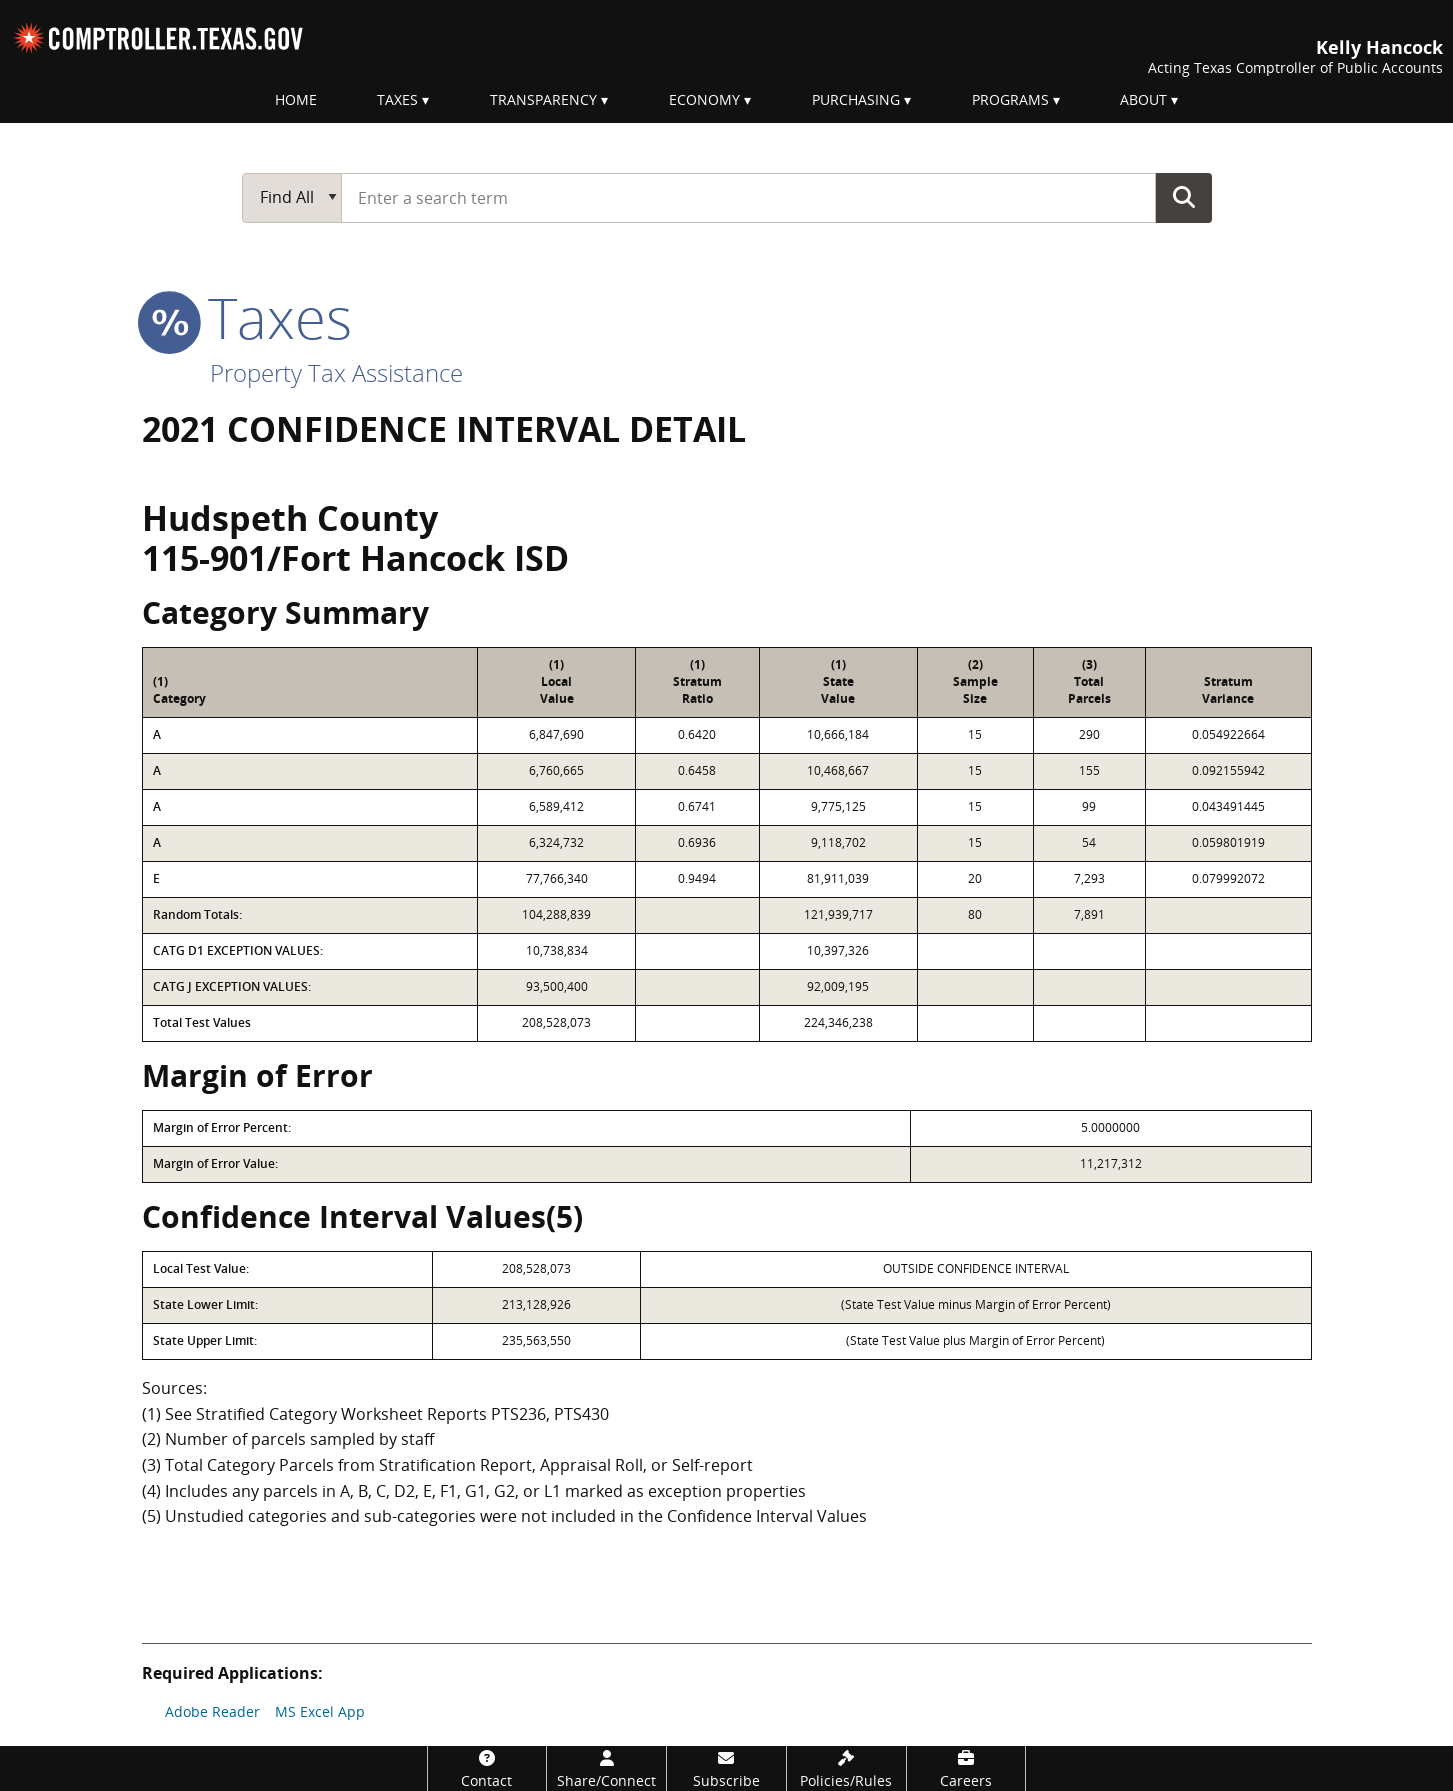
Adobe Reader (212, 1711)
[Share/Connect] (606, 1768)
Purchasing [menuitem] (856, 99)
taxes (247, 317)
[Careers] (966, 1768)
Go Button (1184, 197)
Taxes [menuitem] (397, 99)
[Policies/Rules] (846, 1768)
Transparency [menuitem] (543, 99)
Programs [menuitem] (1010, 99)
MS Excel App (320, 1711)
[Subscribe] (726, 1768)
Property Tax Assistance (336, 372)
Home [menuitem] (296, 99)
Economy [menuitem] (704, 99)
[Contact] (487, 1768)
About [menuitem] (1143, 99)
